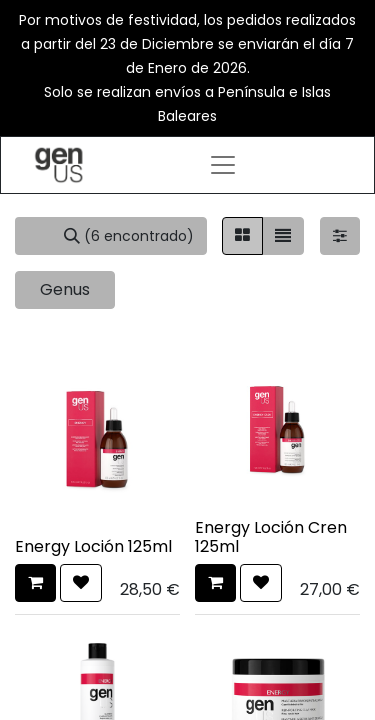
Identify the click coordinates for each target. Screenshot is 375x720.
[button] (35, 583)
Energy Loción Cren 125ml (271, 537)
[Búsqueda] (129, 236)
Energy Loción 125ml (93, 546)
